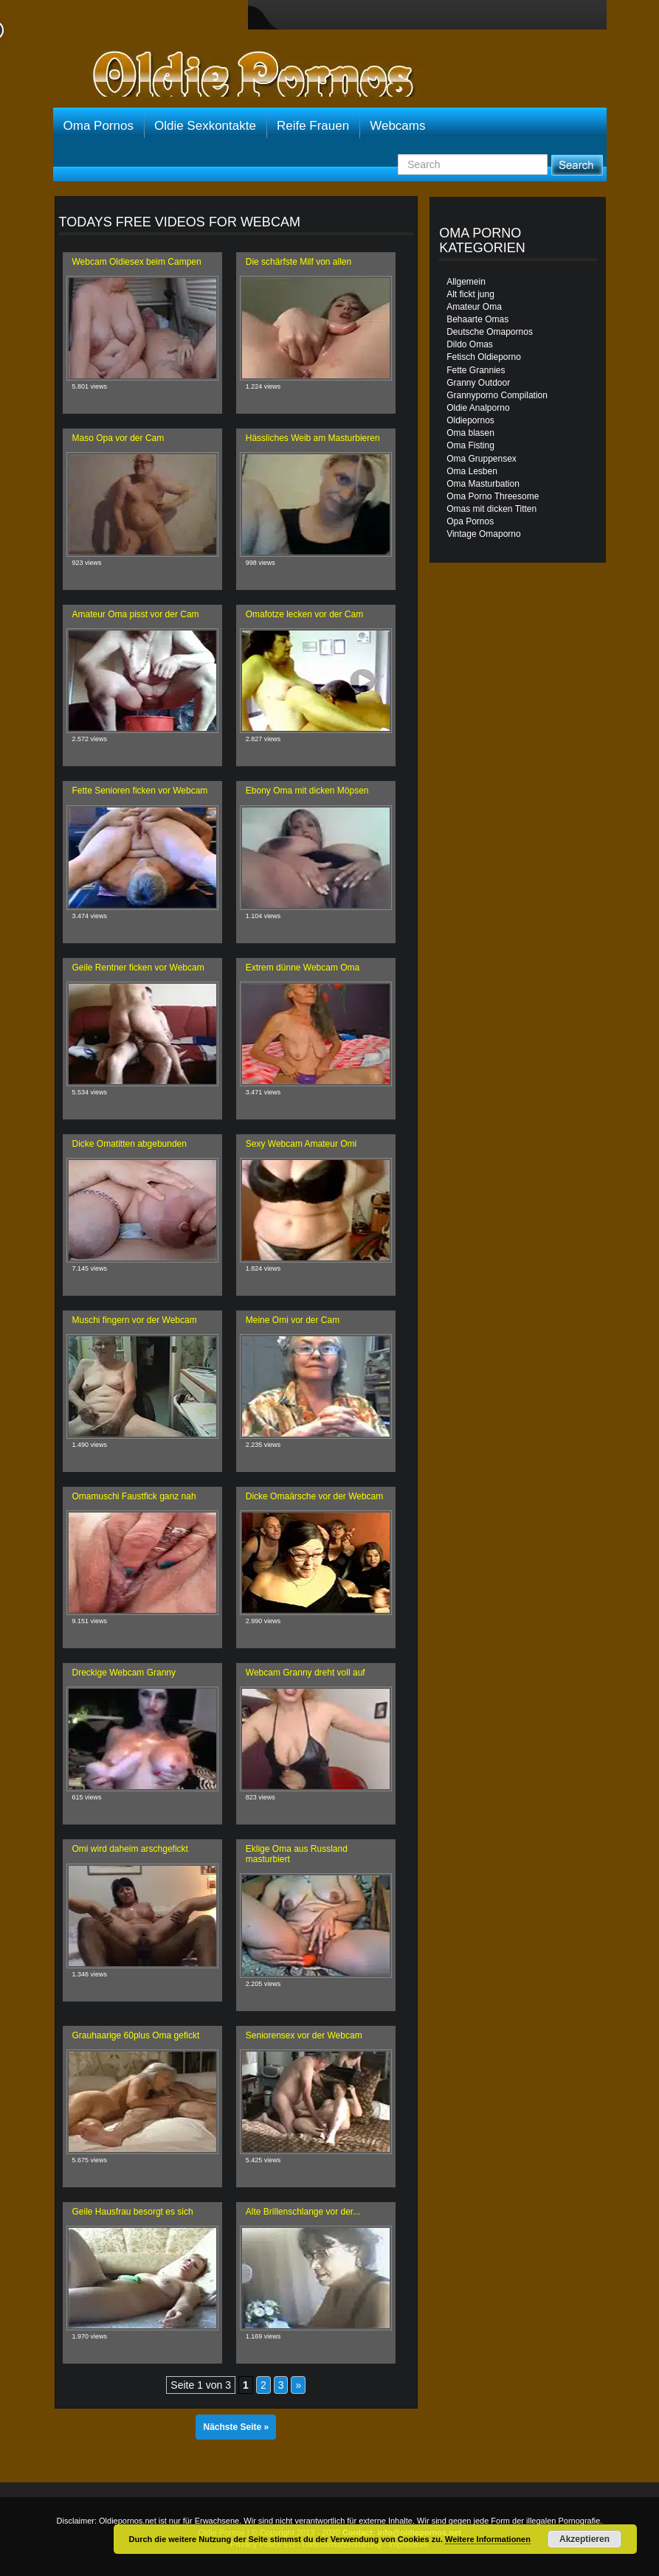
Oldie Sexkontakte (205, 126)
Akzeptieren (584, 2539)
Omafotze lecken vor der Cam (304, 614)
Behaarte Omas (477, 319)
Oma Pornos (98, 126)
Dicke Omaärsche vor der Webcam (315, 1496)
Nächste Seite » (236, 2427)
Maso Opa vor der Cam (118, 438)
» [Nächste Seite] (298, 2385)
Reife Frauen (313, 126)
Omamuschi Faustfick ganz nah (134, 1496)
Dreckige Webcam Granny (124, 1672)
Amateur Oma (474, 307)
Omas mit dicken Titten (491, 509)
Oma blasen (470, 433)
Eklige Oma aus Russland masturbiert (297, 1854)
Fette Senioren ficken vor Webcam (140, 790)
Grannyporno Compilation (497, 395)
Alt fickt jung (470, 294)
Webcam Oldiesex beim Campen (136, 262)
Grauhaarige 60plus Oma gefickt (136, 2035)
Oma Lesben (471, 471)
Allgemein (466, 282)
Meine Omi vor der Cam (292, 1320)
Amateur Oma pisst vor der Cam (135, 614)
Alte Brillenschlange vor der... (303, 2212)
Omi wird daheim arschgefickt (130, 1849)
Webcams (397, 126)
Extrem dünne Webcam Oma (303, 967)
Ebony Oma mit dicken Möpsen (307, 790)
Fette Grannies (475, 370)
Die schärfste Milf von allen (298, 262)
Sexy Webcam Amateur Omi (301, 1144)
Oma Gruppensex (481, 459)
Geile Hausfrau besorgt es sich (132, 2212)
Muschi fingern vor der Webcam (134, 1320)
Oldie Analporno (477, 408)
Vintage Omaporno (483, 534)
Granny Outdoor (478, 383)
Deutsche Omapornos (489, 332)
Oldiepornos (470, 420)
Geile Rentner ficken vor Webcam (138, 967)
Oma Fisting (470, 445)
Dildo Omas (469, 344)
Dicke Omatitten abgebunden (129, 1144)
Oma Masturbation (483, 484)
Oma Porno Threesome (492, 496)
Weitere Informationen (488, 2539)
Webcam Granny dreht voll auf (305, 1672)
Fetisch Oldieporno (483, 357)
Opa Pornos (470, 521)
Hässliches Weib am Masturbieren (313, 438)
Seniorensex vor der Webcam (304, 2035)
